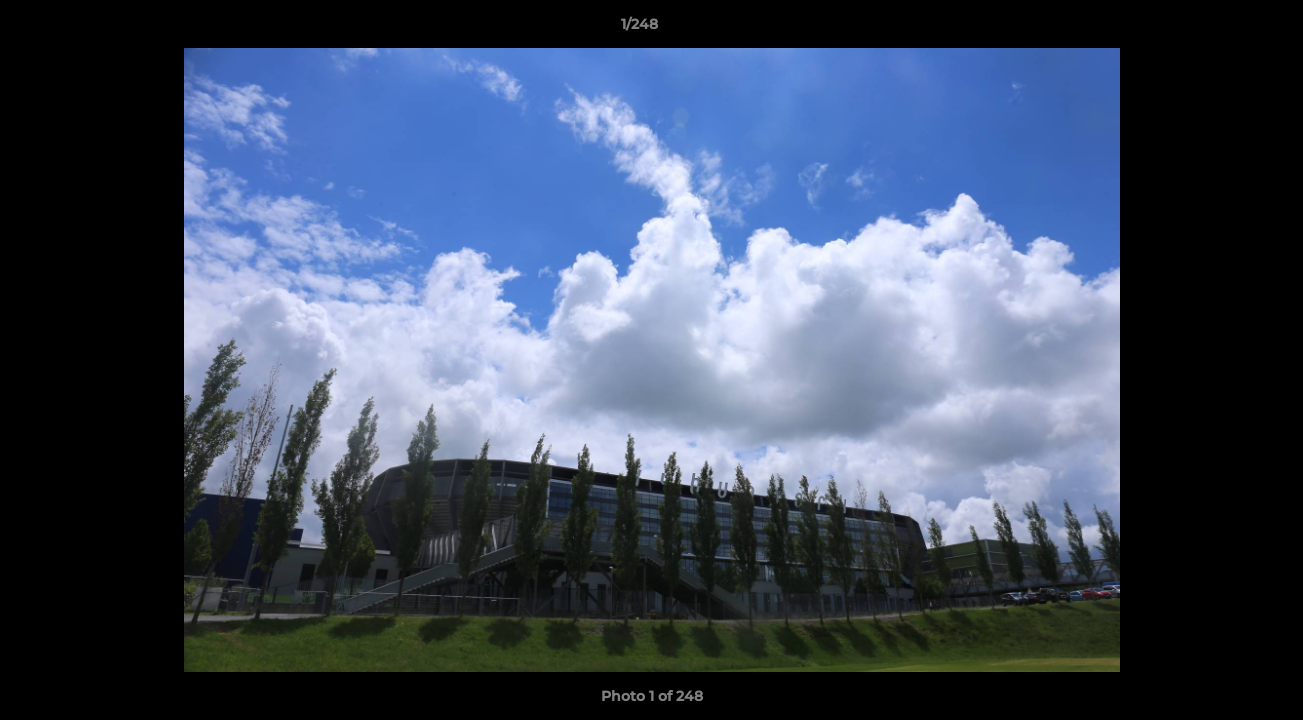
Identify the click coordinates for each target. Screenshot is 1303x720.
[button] (1219, 29)
